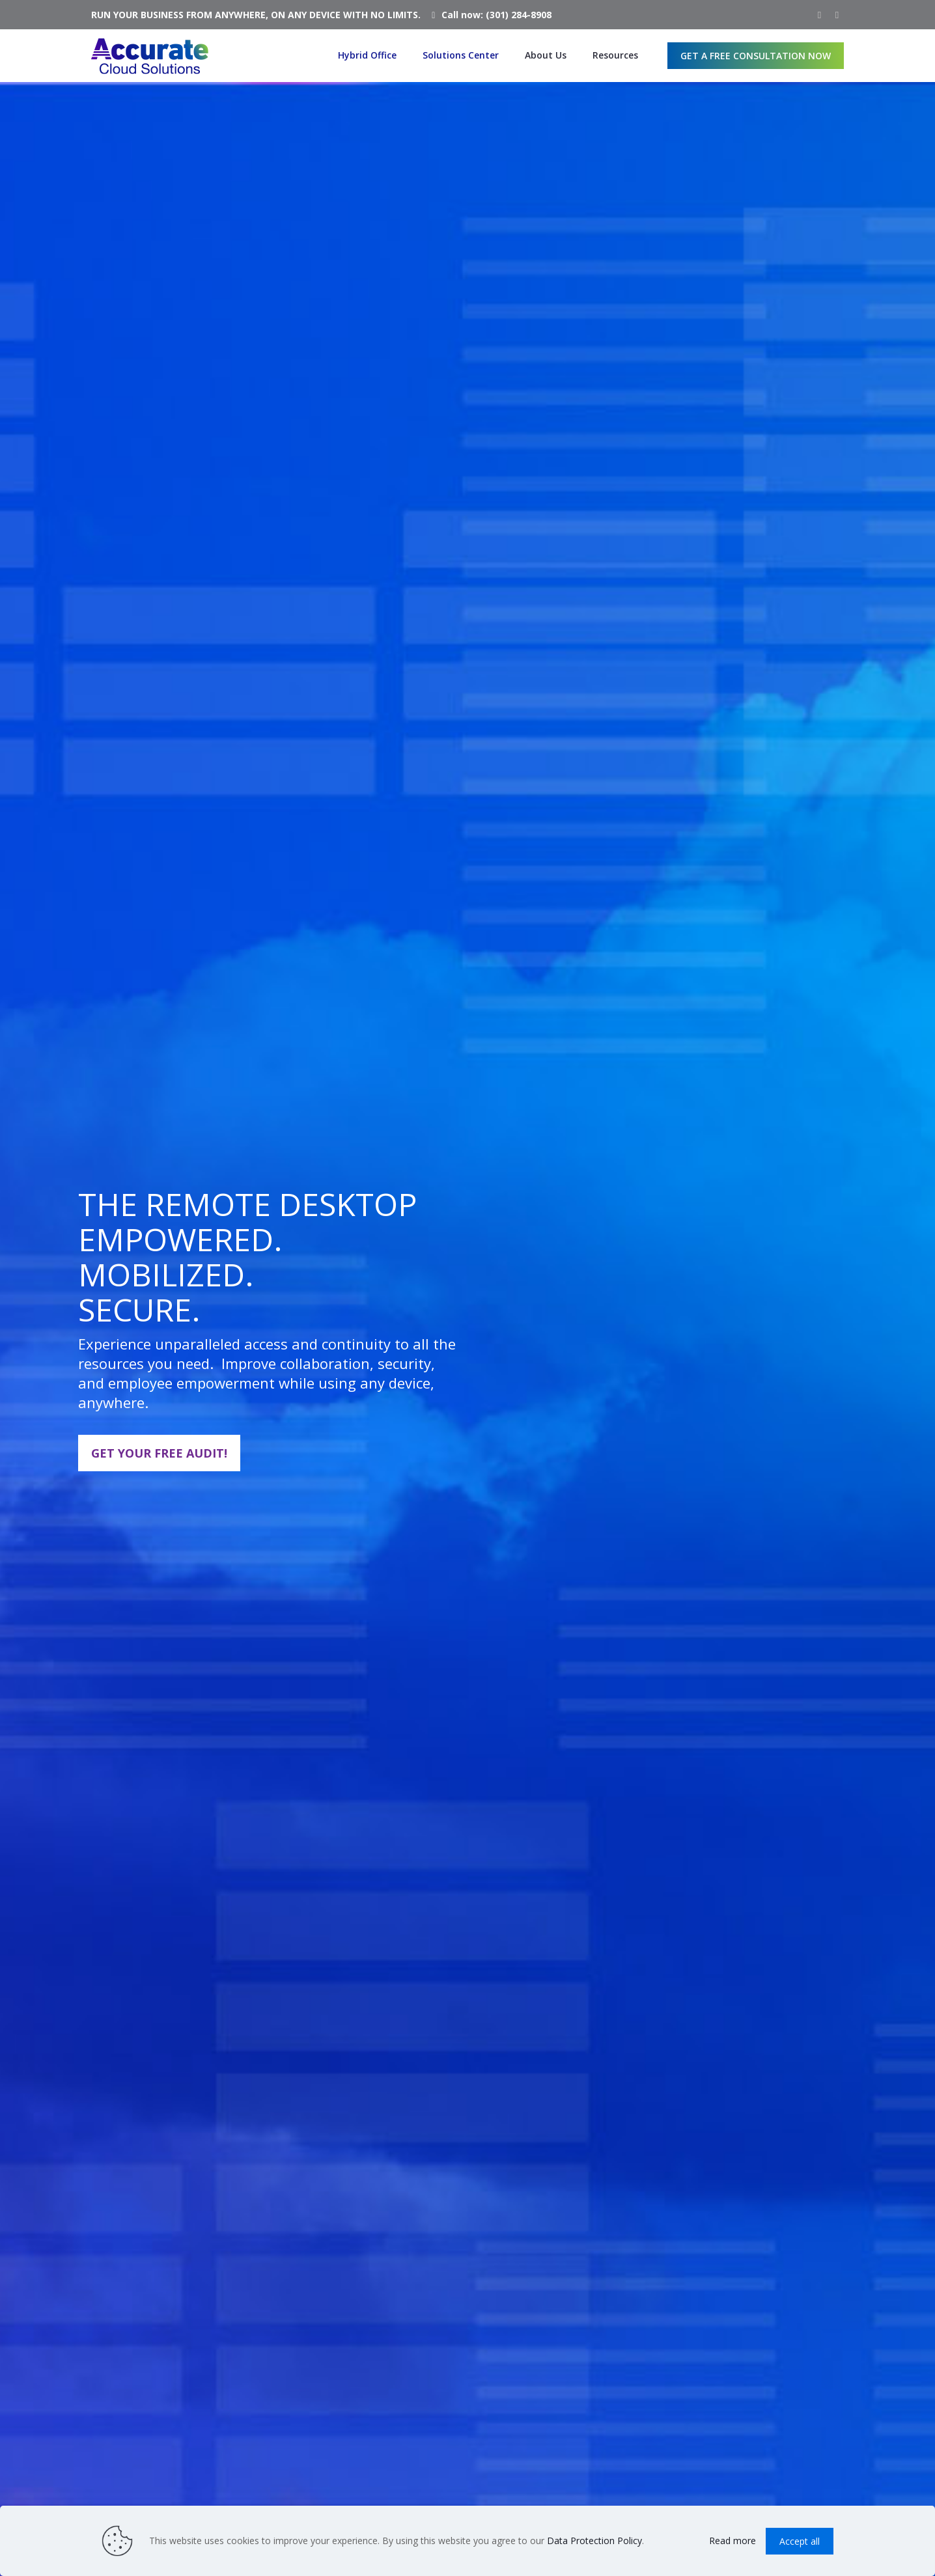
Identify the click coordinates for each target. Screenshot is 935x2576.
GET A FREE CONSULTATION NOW (755, 55)
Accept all (799, 2541)
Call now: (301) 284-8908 (496, 14)
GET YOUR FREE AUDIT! (159, 1453)
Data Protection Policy (594, 2540)
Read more (732, 2541)
